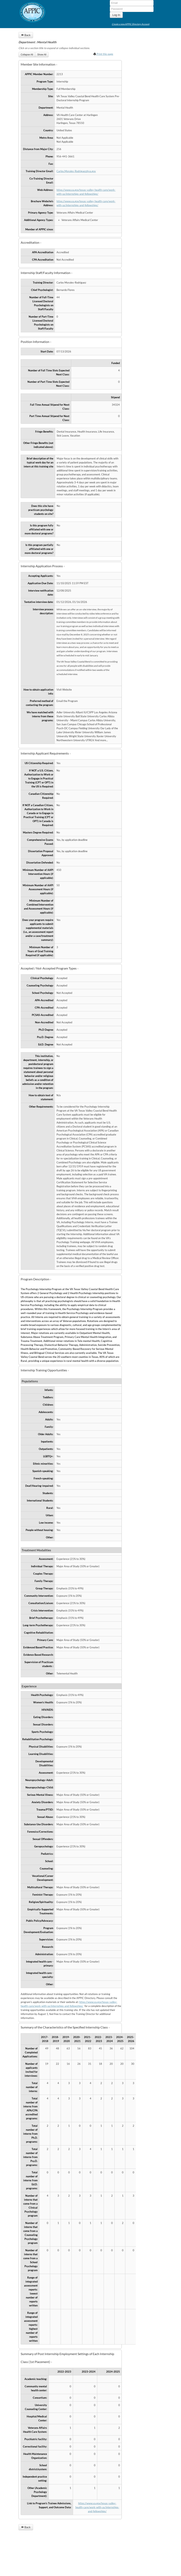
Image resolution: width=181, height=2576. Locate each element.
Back (25, 35)
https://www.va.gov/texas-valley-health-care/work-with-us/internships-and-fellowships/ (97, 2507)
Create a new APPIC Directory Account (130, 24)
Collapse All (27, 54)
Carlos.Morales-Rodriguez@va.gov (76, 171)
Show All (41, 54)
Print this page (103, 54)
